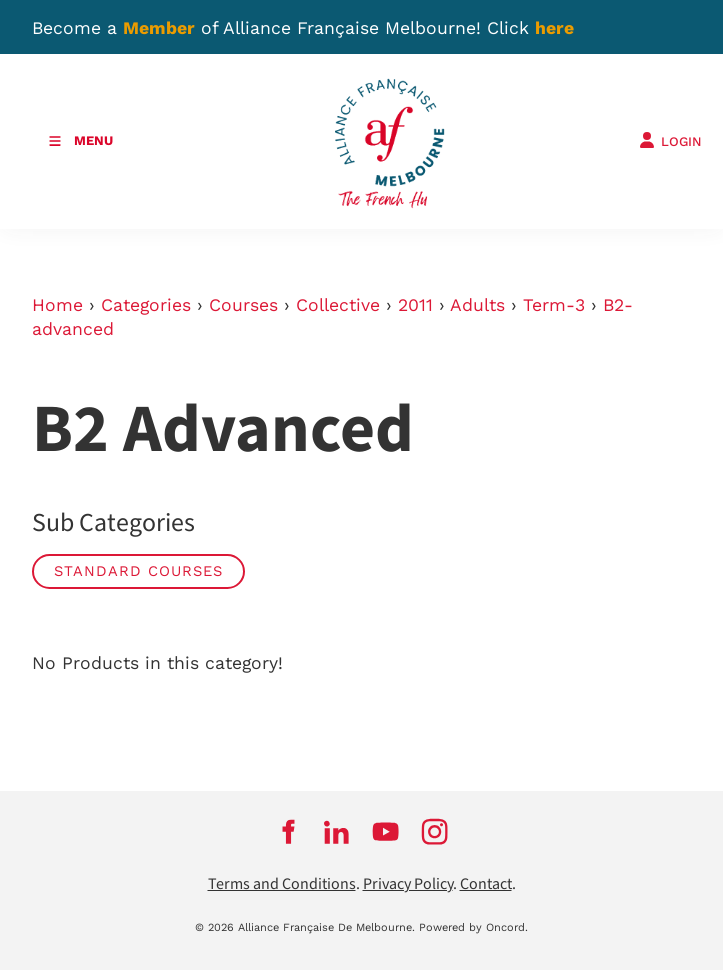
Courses (243, 305)
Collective (338, 305)
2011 (415, 305)
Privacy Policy (408, 884)
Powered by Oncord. (473, 927)
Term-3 (554, 305)
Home (57, 305)
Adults (477, 305)
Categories (146, 305)
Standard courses (138, 571)
